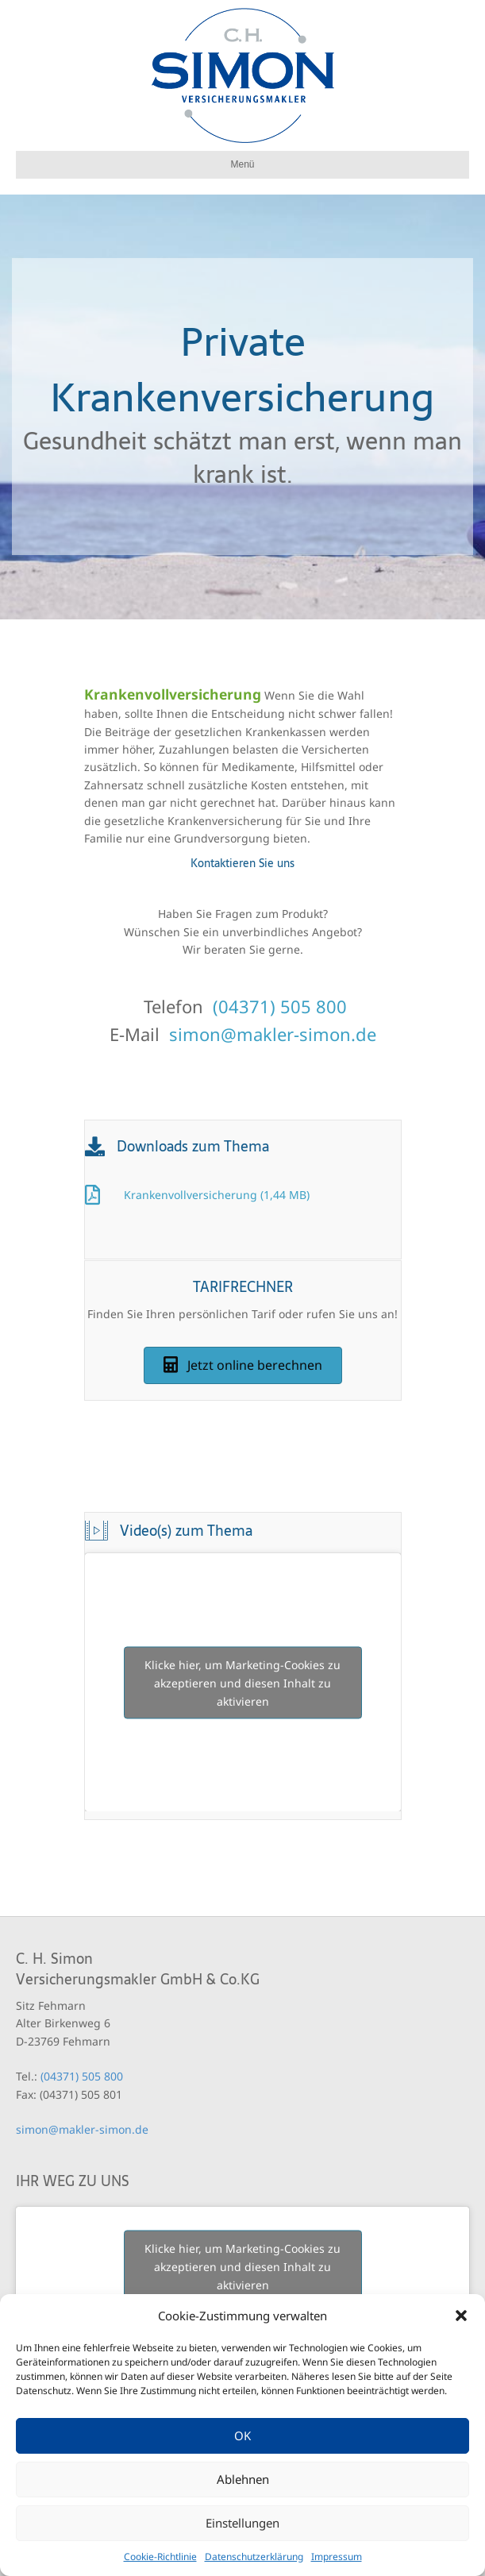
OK (242, 2435)
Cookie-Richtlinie (160, 2556)
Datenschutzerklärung (254, 2556)
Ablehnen (243, 2479)
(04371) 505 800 (280, 1006)
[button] (461, 2315)
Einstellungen (242, 2523)
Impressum (336, 2556)
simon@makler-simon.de (272, 1034)
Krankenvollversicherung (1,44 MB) (217, 1194)
